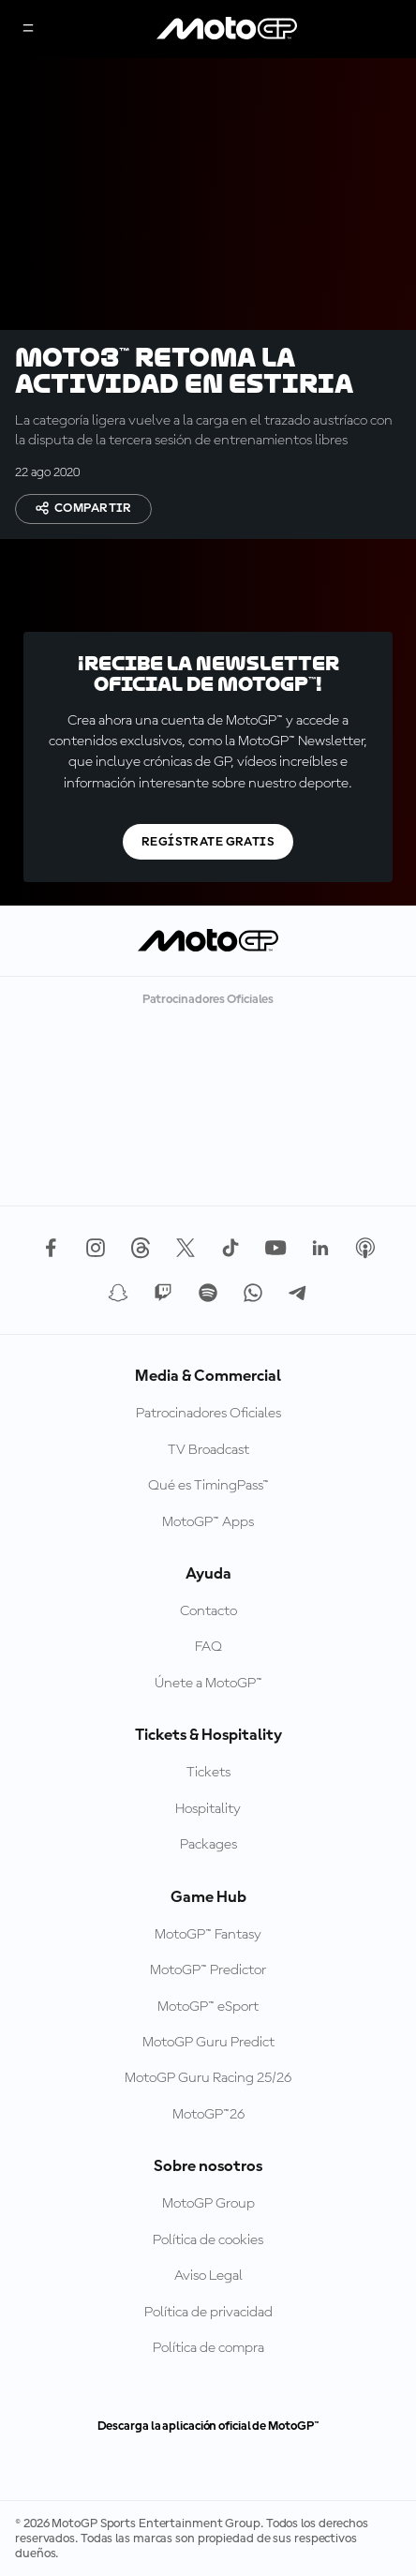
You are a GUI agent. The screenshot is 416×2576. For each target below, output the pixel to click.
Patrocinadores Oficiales (208, 1413)
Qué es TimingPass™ (208, 1485)
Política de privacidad (208, 2312)
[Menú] (28, 29)
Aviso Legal (208, 2276)
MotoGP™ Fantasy (208, 1934)
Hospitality (208, 1809)
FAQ (208, 1647)
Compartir (83, 508)
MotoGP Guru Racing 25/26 (208, 2078)
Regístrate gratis (208, 841)
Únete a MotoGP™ (208, 1683)
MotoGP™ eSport (208, 2006)
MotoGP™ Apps (208, 1522)
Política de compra (208, 2348)
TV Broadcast (208, 1450)
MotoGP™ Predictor (208, 1970)
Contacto (208, 1611)
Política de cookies (208, 2240)
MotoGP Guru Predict (208, 2042)
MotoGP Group (208, 2203)
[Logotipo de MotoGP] (227, 29)
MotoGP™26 (208, 2114)
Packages (208, 1844)
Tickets (208, 1772)
